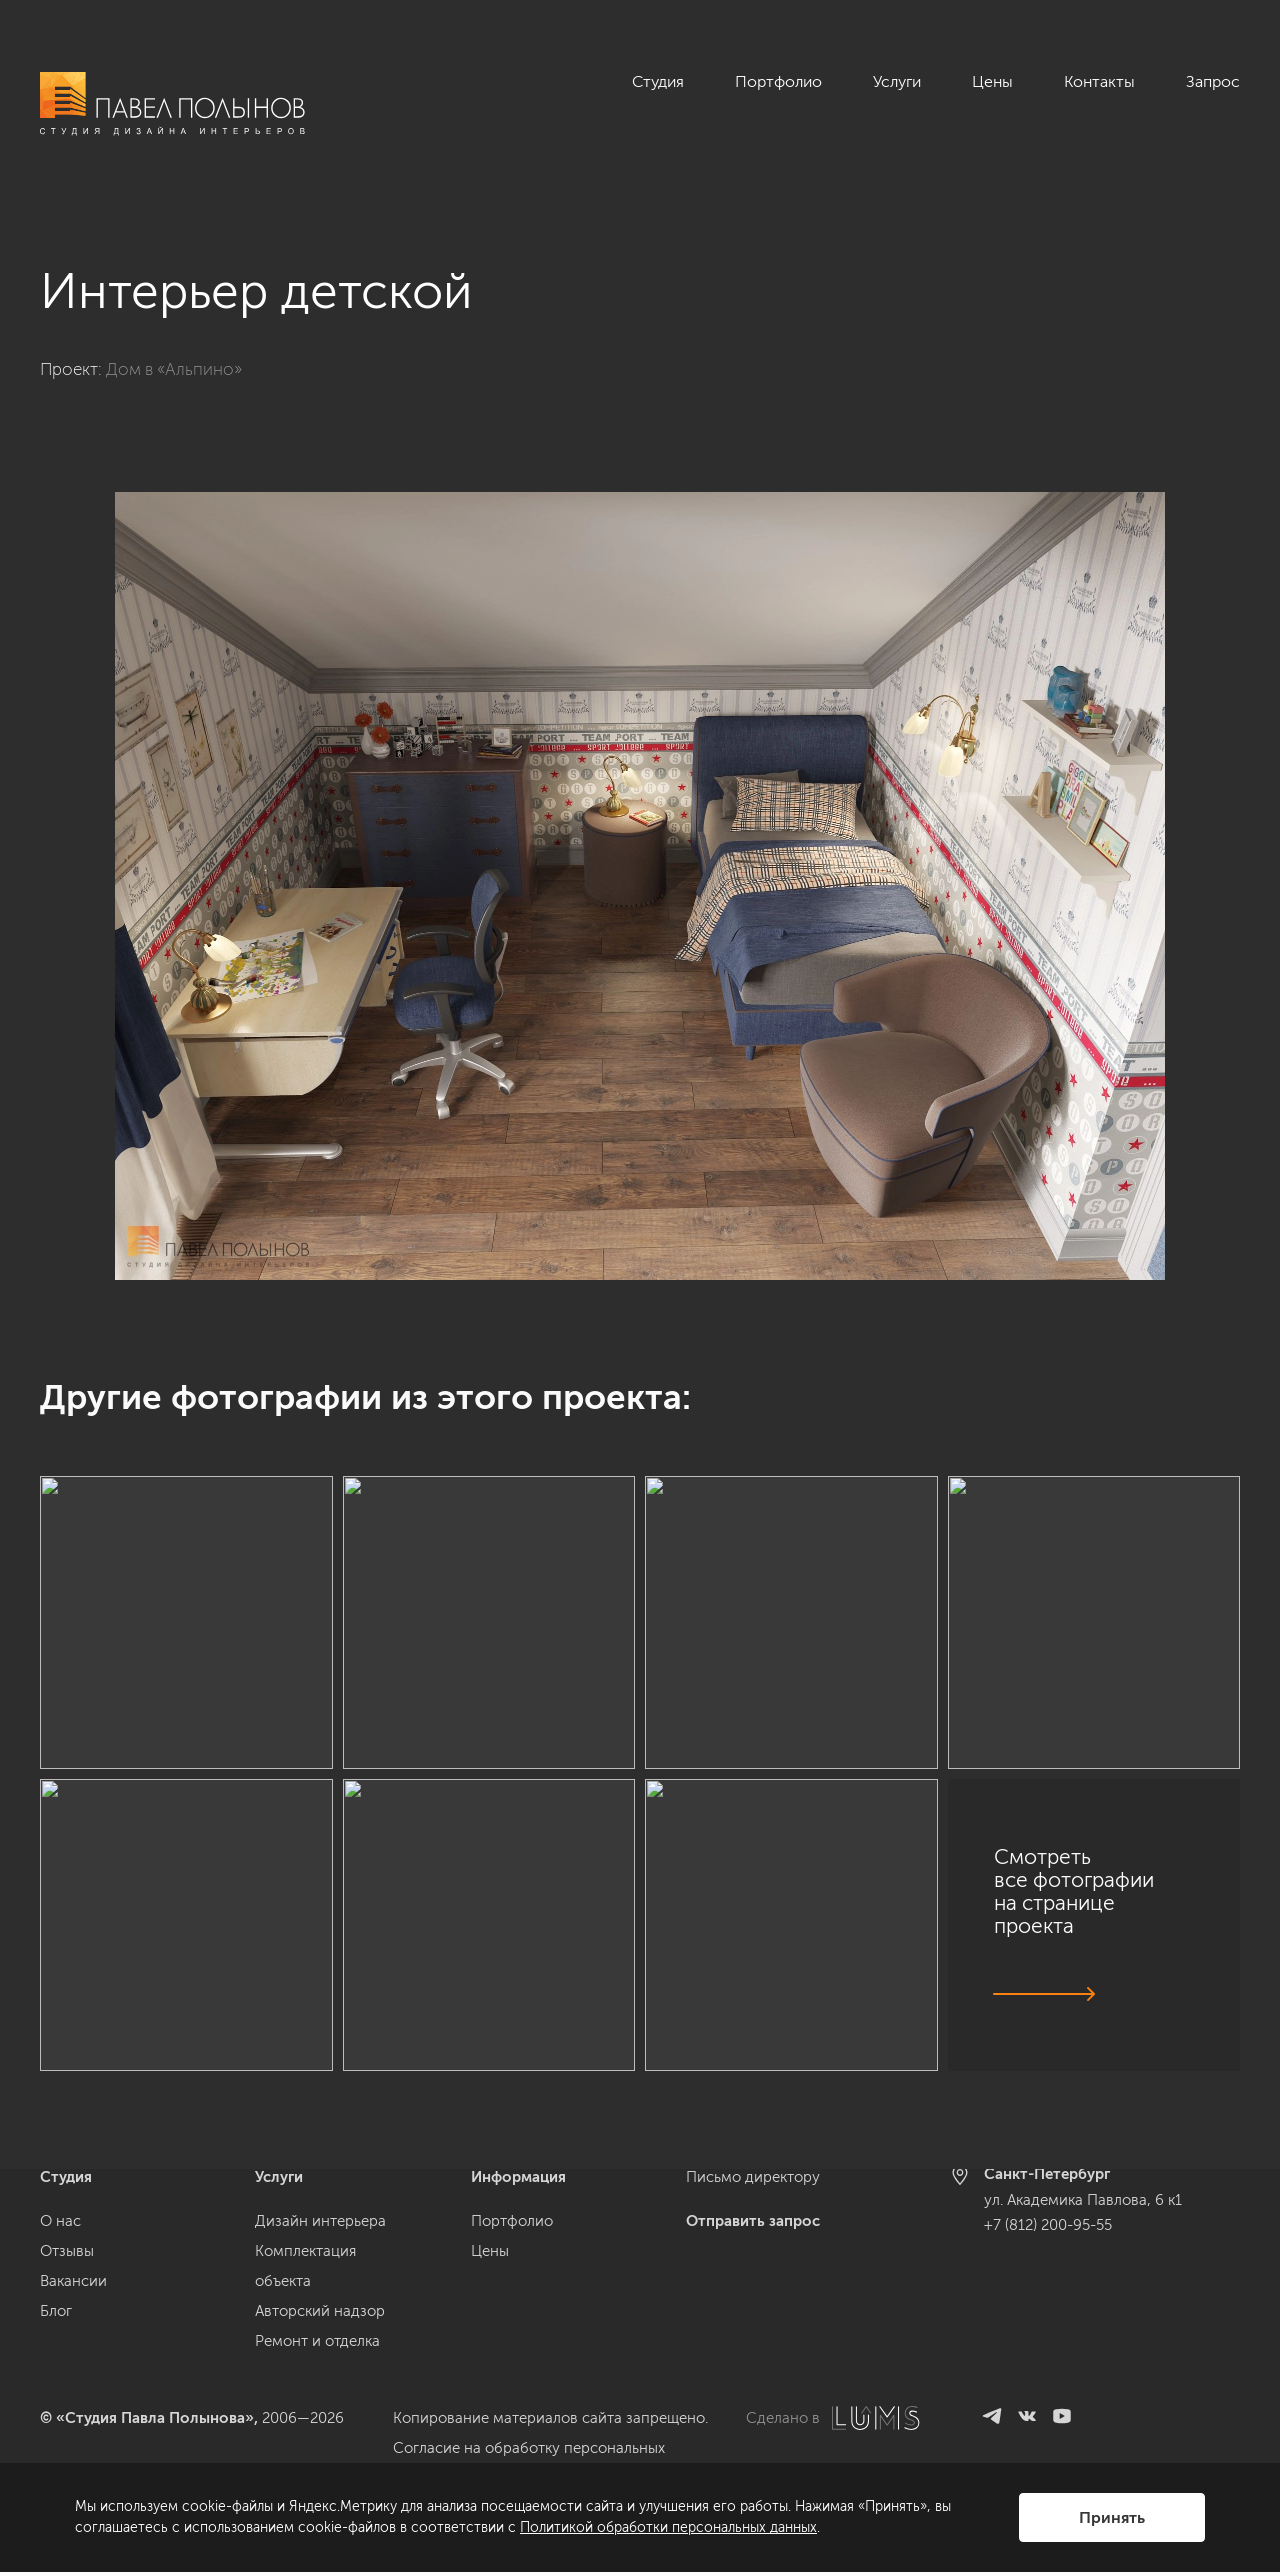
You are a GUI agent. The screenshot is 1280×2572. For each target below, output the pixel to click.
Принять (1112, 2517)
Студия (658, 81)
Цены (992, 81)
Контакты (1099, 81)
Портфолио (778, 81)
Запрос (1213, 81)
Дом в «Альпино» (174, 369)
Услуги (897, 81)
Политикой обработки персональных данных (668, 2527)
